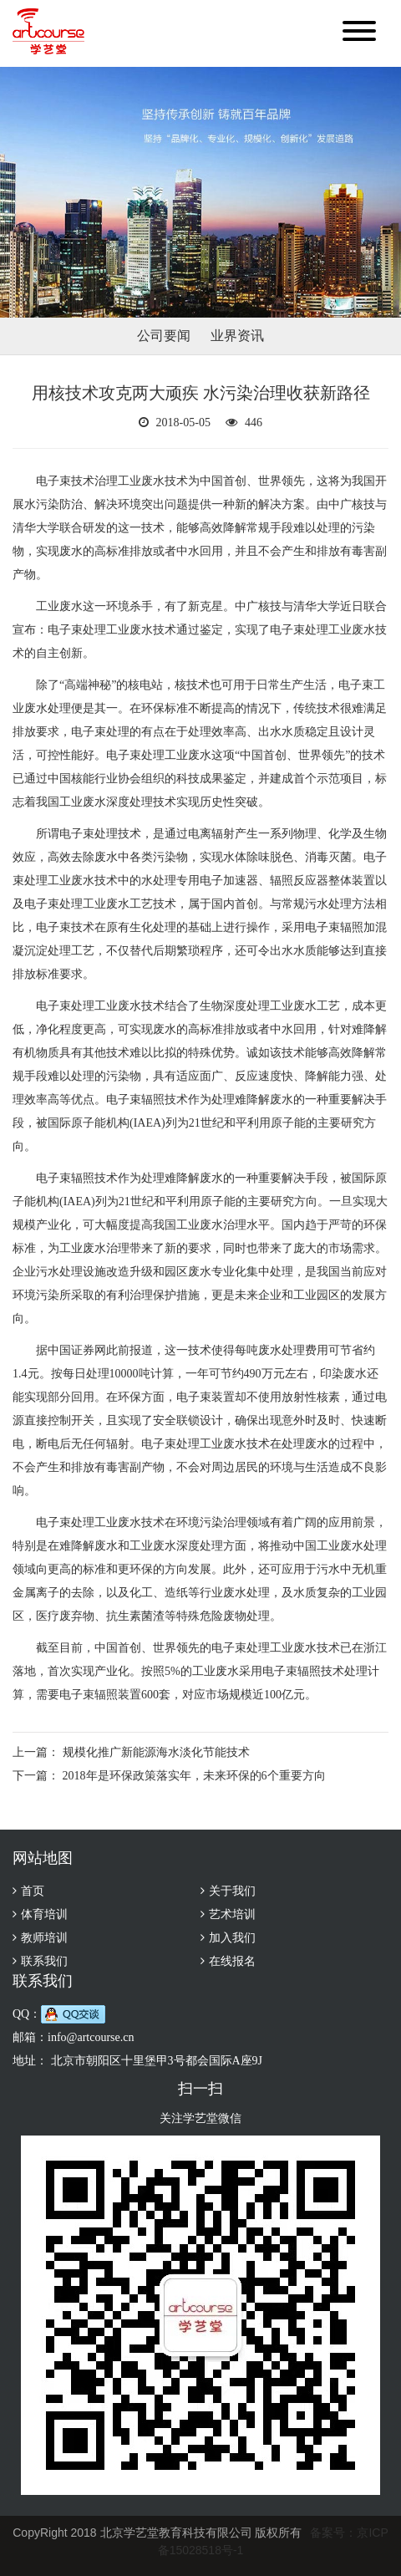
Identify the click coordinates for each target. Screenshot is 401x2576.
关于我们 (232, 1891)
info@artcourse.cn (91, 2037)
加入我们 (232, 1938)
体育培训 (44, 1914)
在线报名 (232, 1961)
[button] (359, 33)
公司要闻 (163, 335)
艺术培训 (232, 1914)
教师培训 (44, 1938)
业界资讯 (237, 335)
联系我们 (44, 1961)
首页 (32, 1891)
